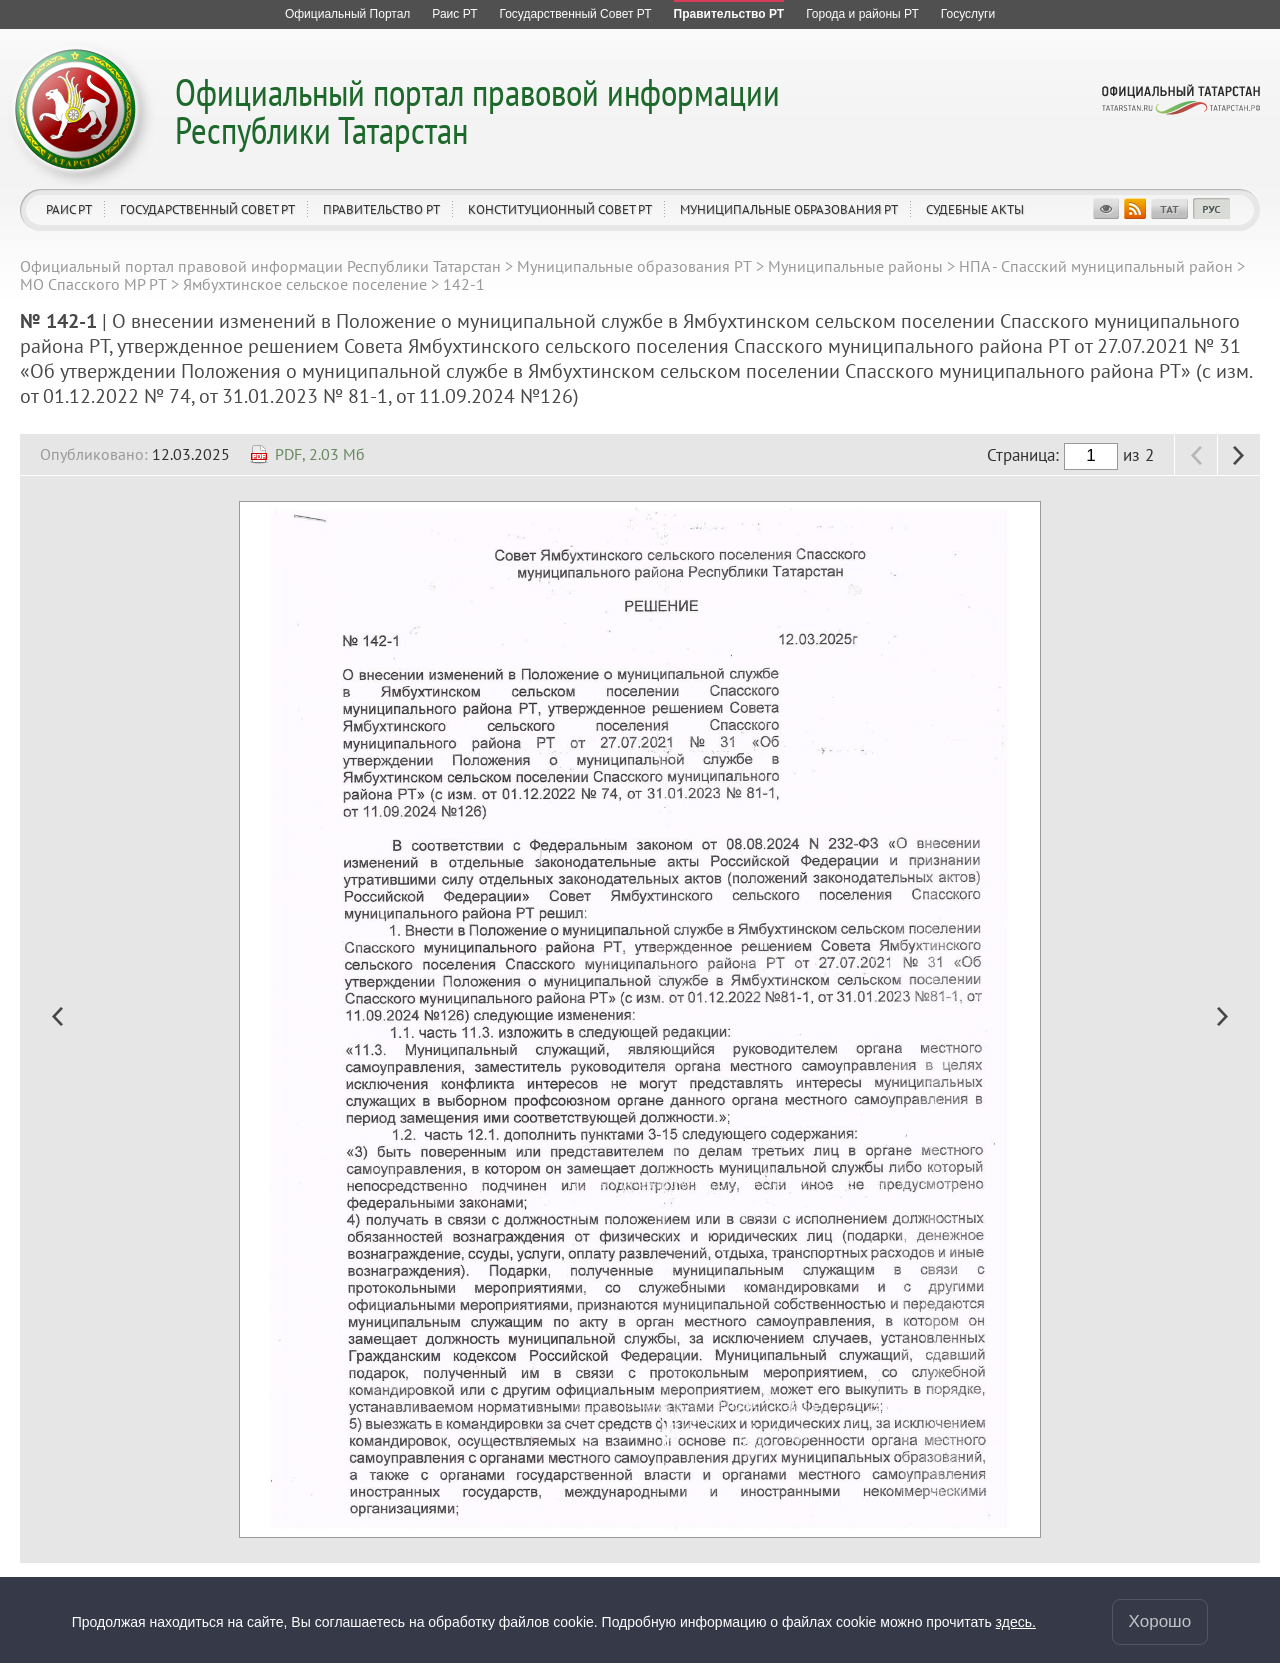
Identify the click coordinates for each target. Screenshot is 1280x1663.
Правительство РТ (381, 209)
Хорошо (1160, 1621)
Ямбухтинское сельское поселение (305, 284)
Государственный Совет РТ (207, 209)
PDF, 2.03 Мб (320, 454)
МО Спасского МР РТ (93, 284)
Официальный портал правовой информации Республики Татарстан (477, 110)
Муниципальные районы (855, 266)
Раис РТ (69, 209)
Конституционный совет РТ (560, 209)
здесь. (1016, 1622)
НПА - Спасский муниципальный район (1096, 266)
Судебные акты (975, 209)
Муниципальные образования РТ (789, 209)
